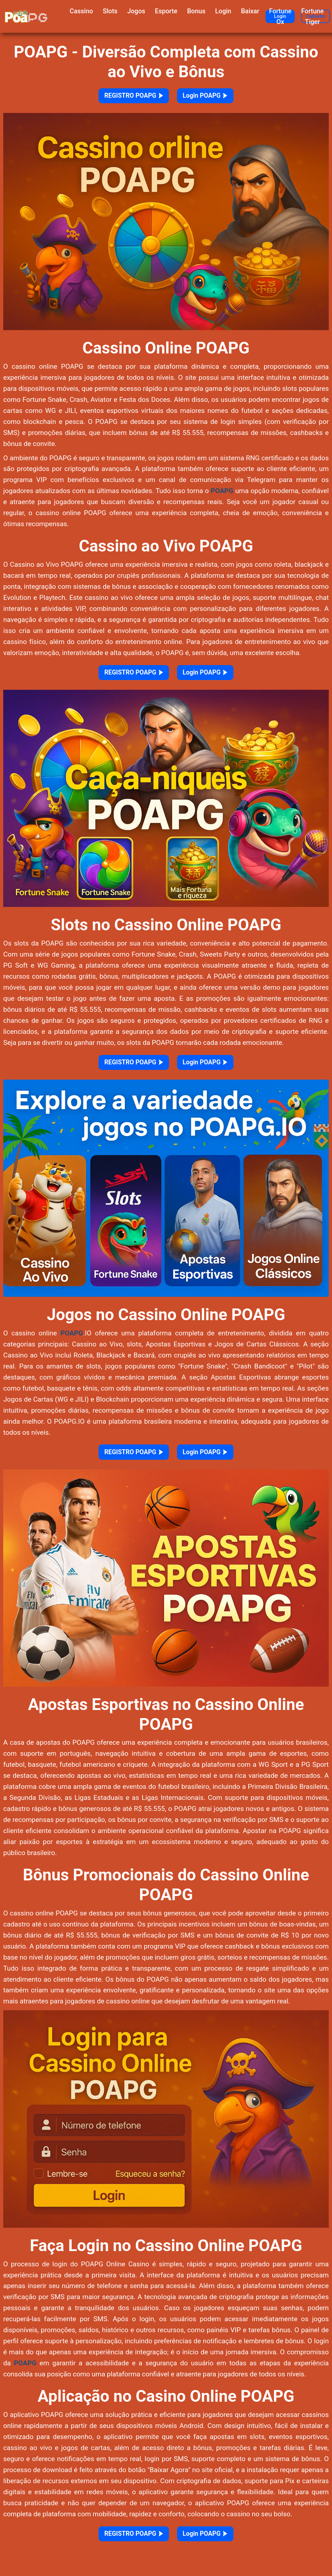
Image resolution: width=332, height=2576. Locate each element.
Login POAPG (216, 98)
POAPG (222, 496)
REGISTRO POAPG (125, 98)
